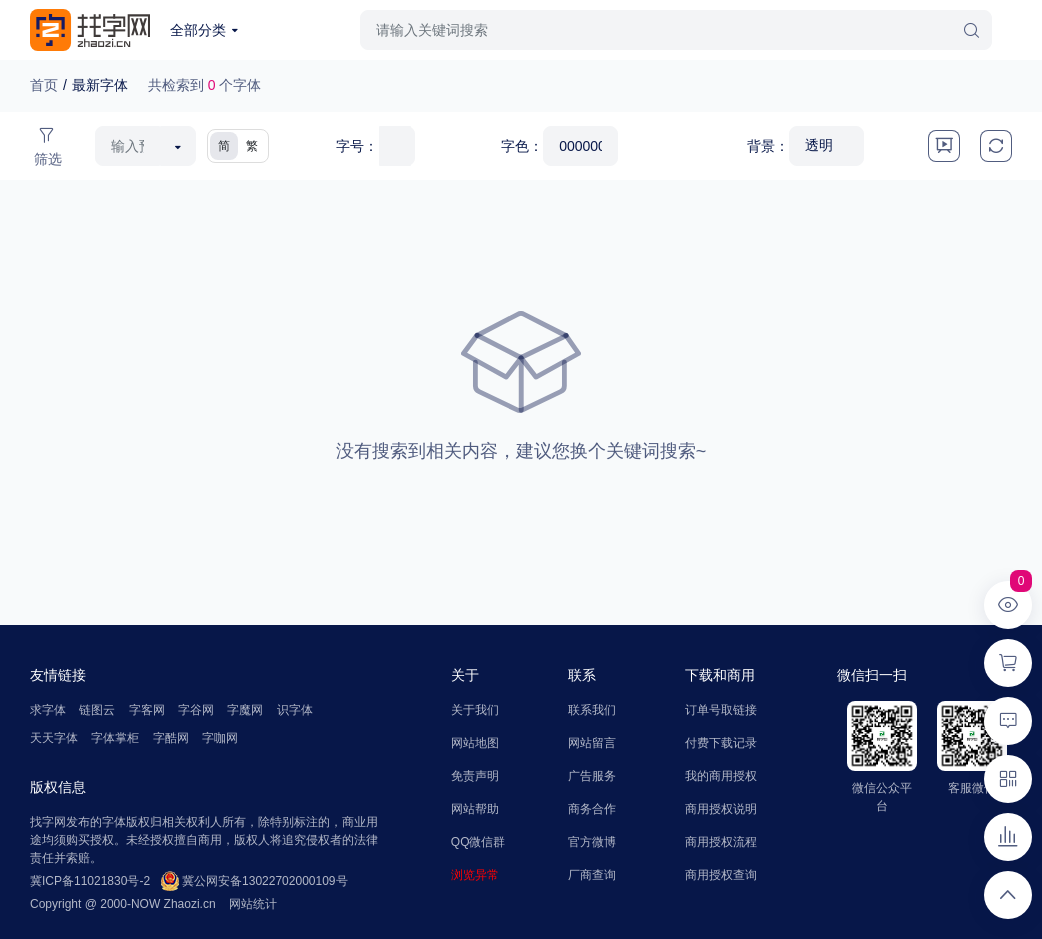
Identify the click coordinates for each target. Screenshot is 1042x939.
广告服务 (592, 776)
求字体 (48, 710)
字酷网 (171, 738)
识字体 (295, 710)
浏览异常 (475, 875)
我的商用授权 (721, 776)
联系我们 (592, 710)
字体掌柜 (115, 738)
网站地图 (475, 743)
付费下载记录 (721, 743)
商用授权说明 (721, 809)
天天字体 (54, 738)
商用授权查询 (721, 875)
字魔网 (245, 710)
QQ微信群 (478, 842)
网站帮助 (475, 809)
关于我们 (475, 710)
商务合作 (592, 809)
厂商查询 (592, 875)
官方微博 (592, 842)
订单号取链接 (721, 710)
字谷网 (196, 710)
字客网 (147, 710)
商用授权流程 (721, 842)
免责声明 (475, 776)
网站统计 (253, 904)
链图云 (97, 710)
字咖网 (220, 738)
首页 (44, 85)
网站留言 (592, 743)
